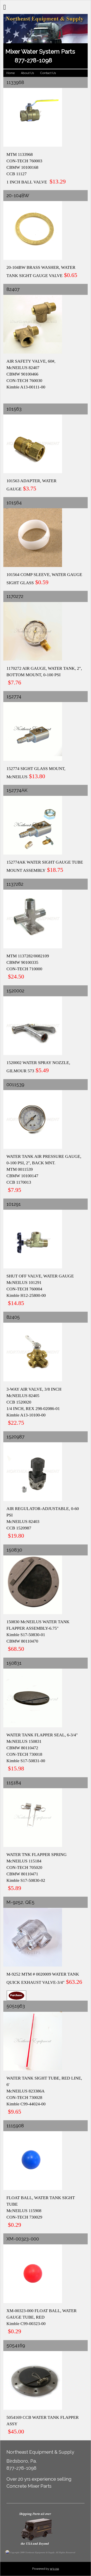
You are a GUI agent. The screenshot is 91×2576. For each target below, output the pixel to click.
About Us (27, 73)
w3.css (54, 2569)
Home (10, 73)
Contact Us (48, 73)
